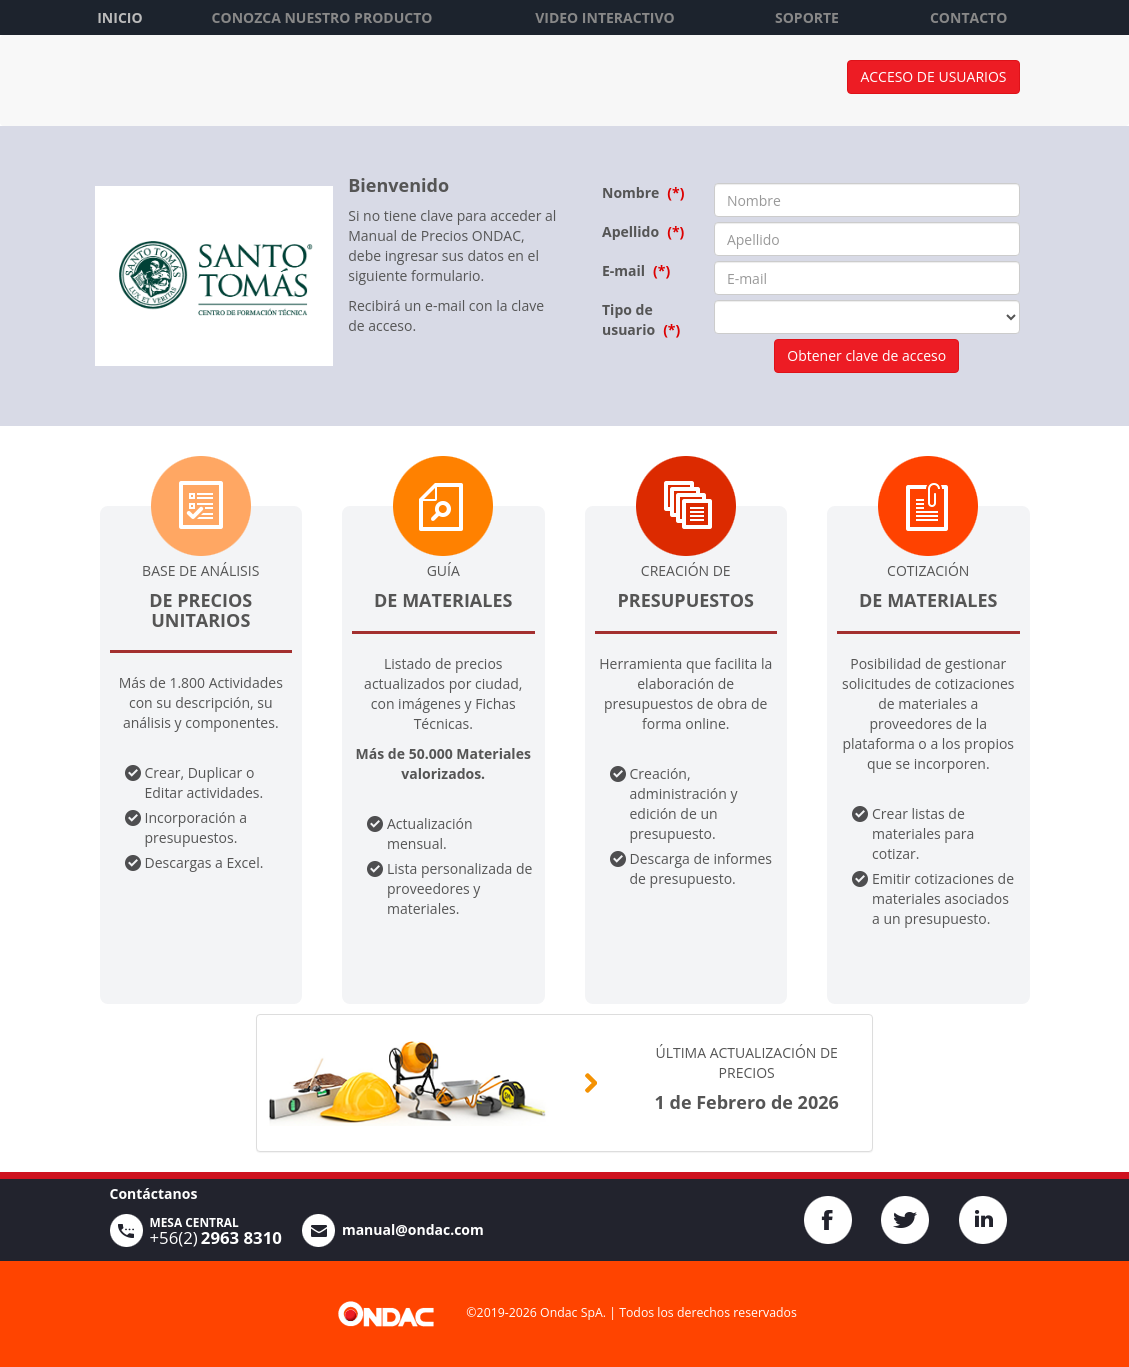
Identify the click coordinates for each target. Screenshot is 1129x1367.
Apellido (630, 231)
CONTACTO (968, 17)
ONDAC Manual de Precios (260, 85)
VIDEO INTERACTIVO (605, 17)
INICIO (119, 17)
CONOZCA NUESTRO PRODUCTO (322, 17)
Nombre (630, 192)
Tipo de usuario (628, 319)
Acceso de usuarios (933, 76)
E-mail (623, 270)
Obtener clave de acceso (866, 355)
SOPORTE (807, 17)
